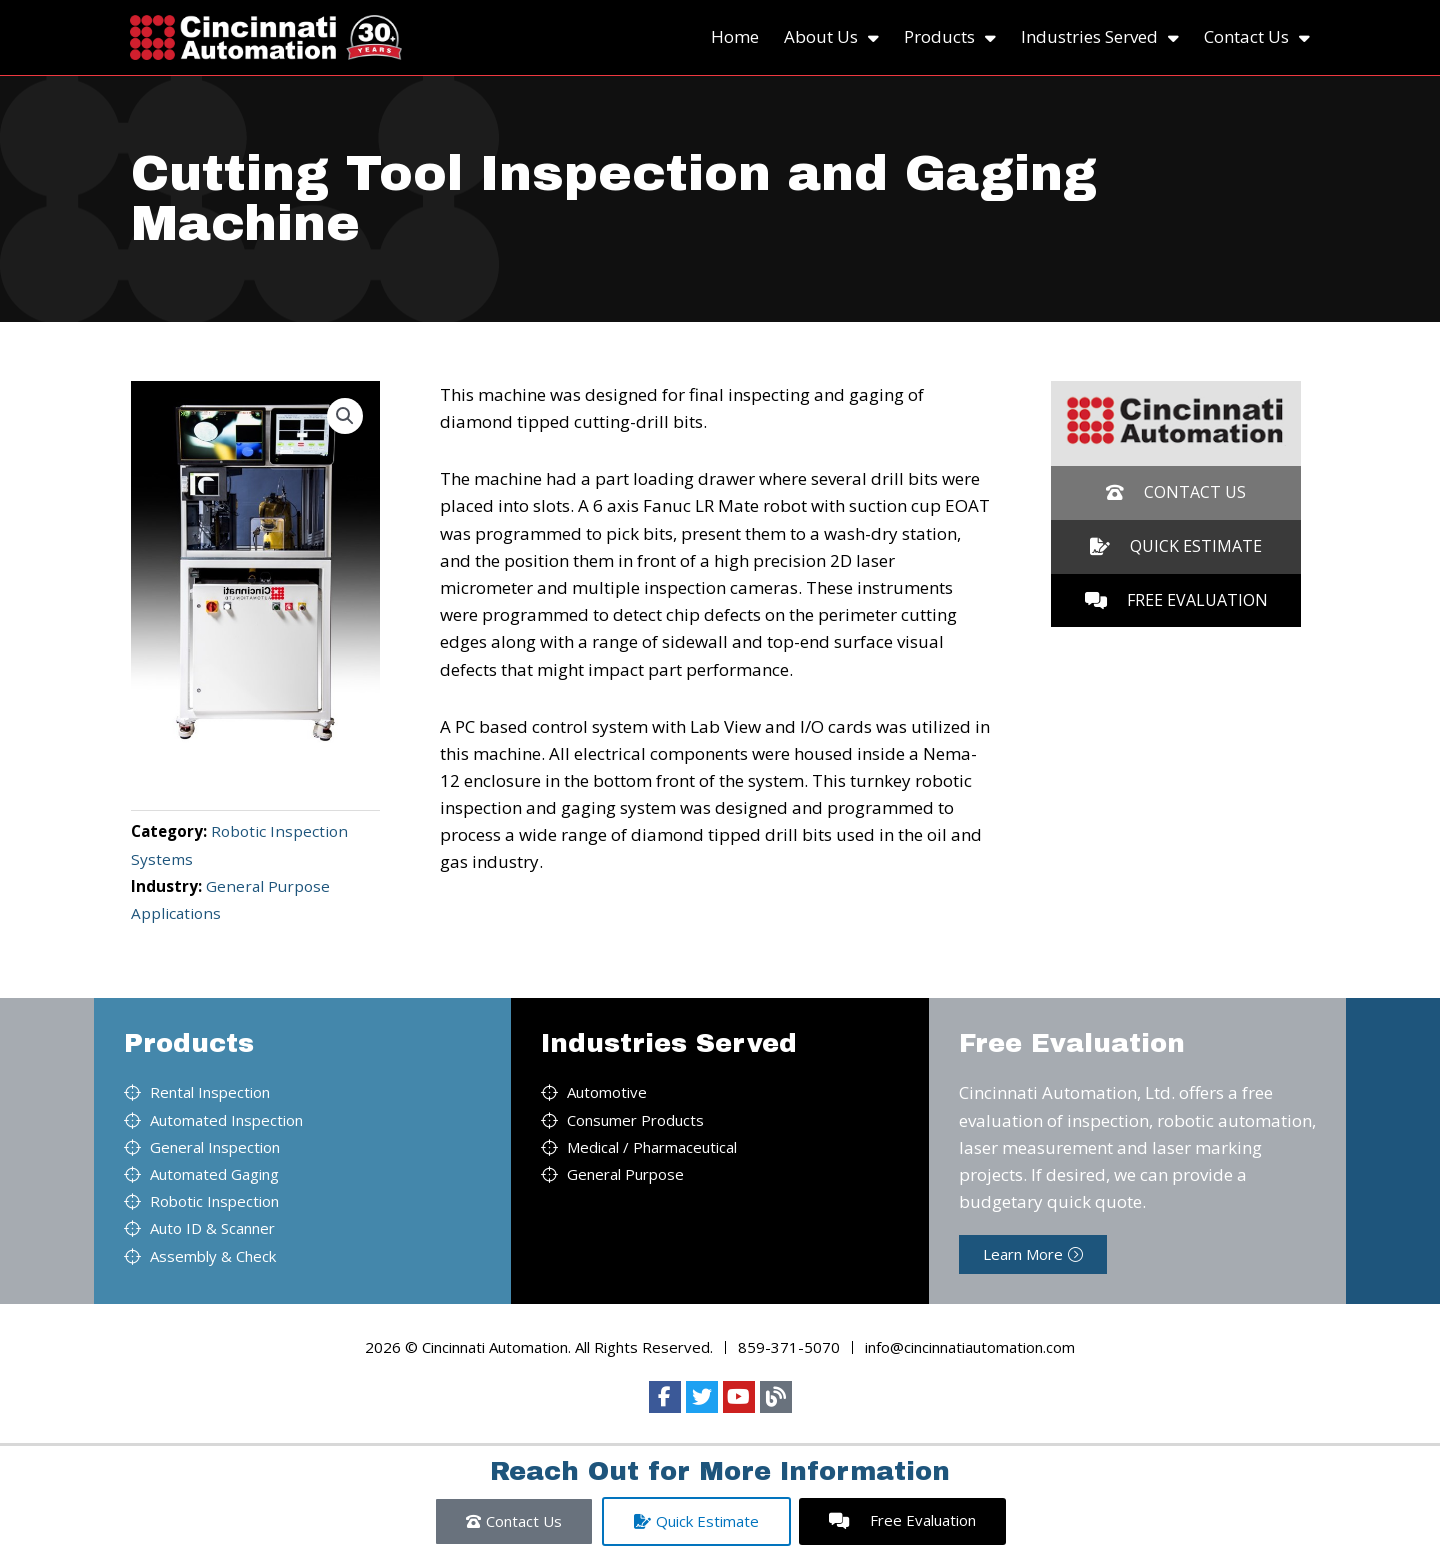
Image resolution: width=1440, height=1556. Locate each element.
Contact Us (1257, 37)
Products (950, 37)
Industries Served (1100, 37)
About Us (831, 37)
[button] (345, 416)
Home (735, 36)
